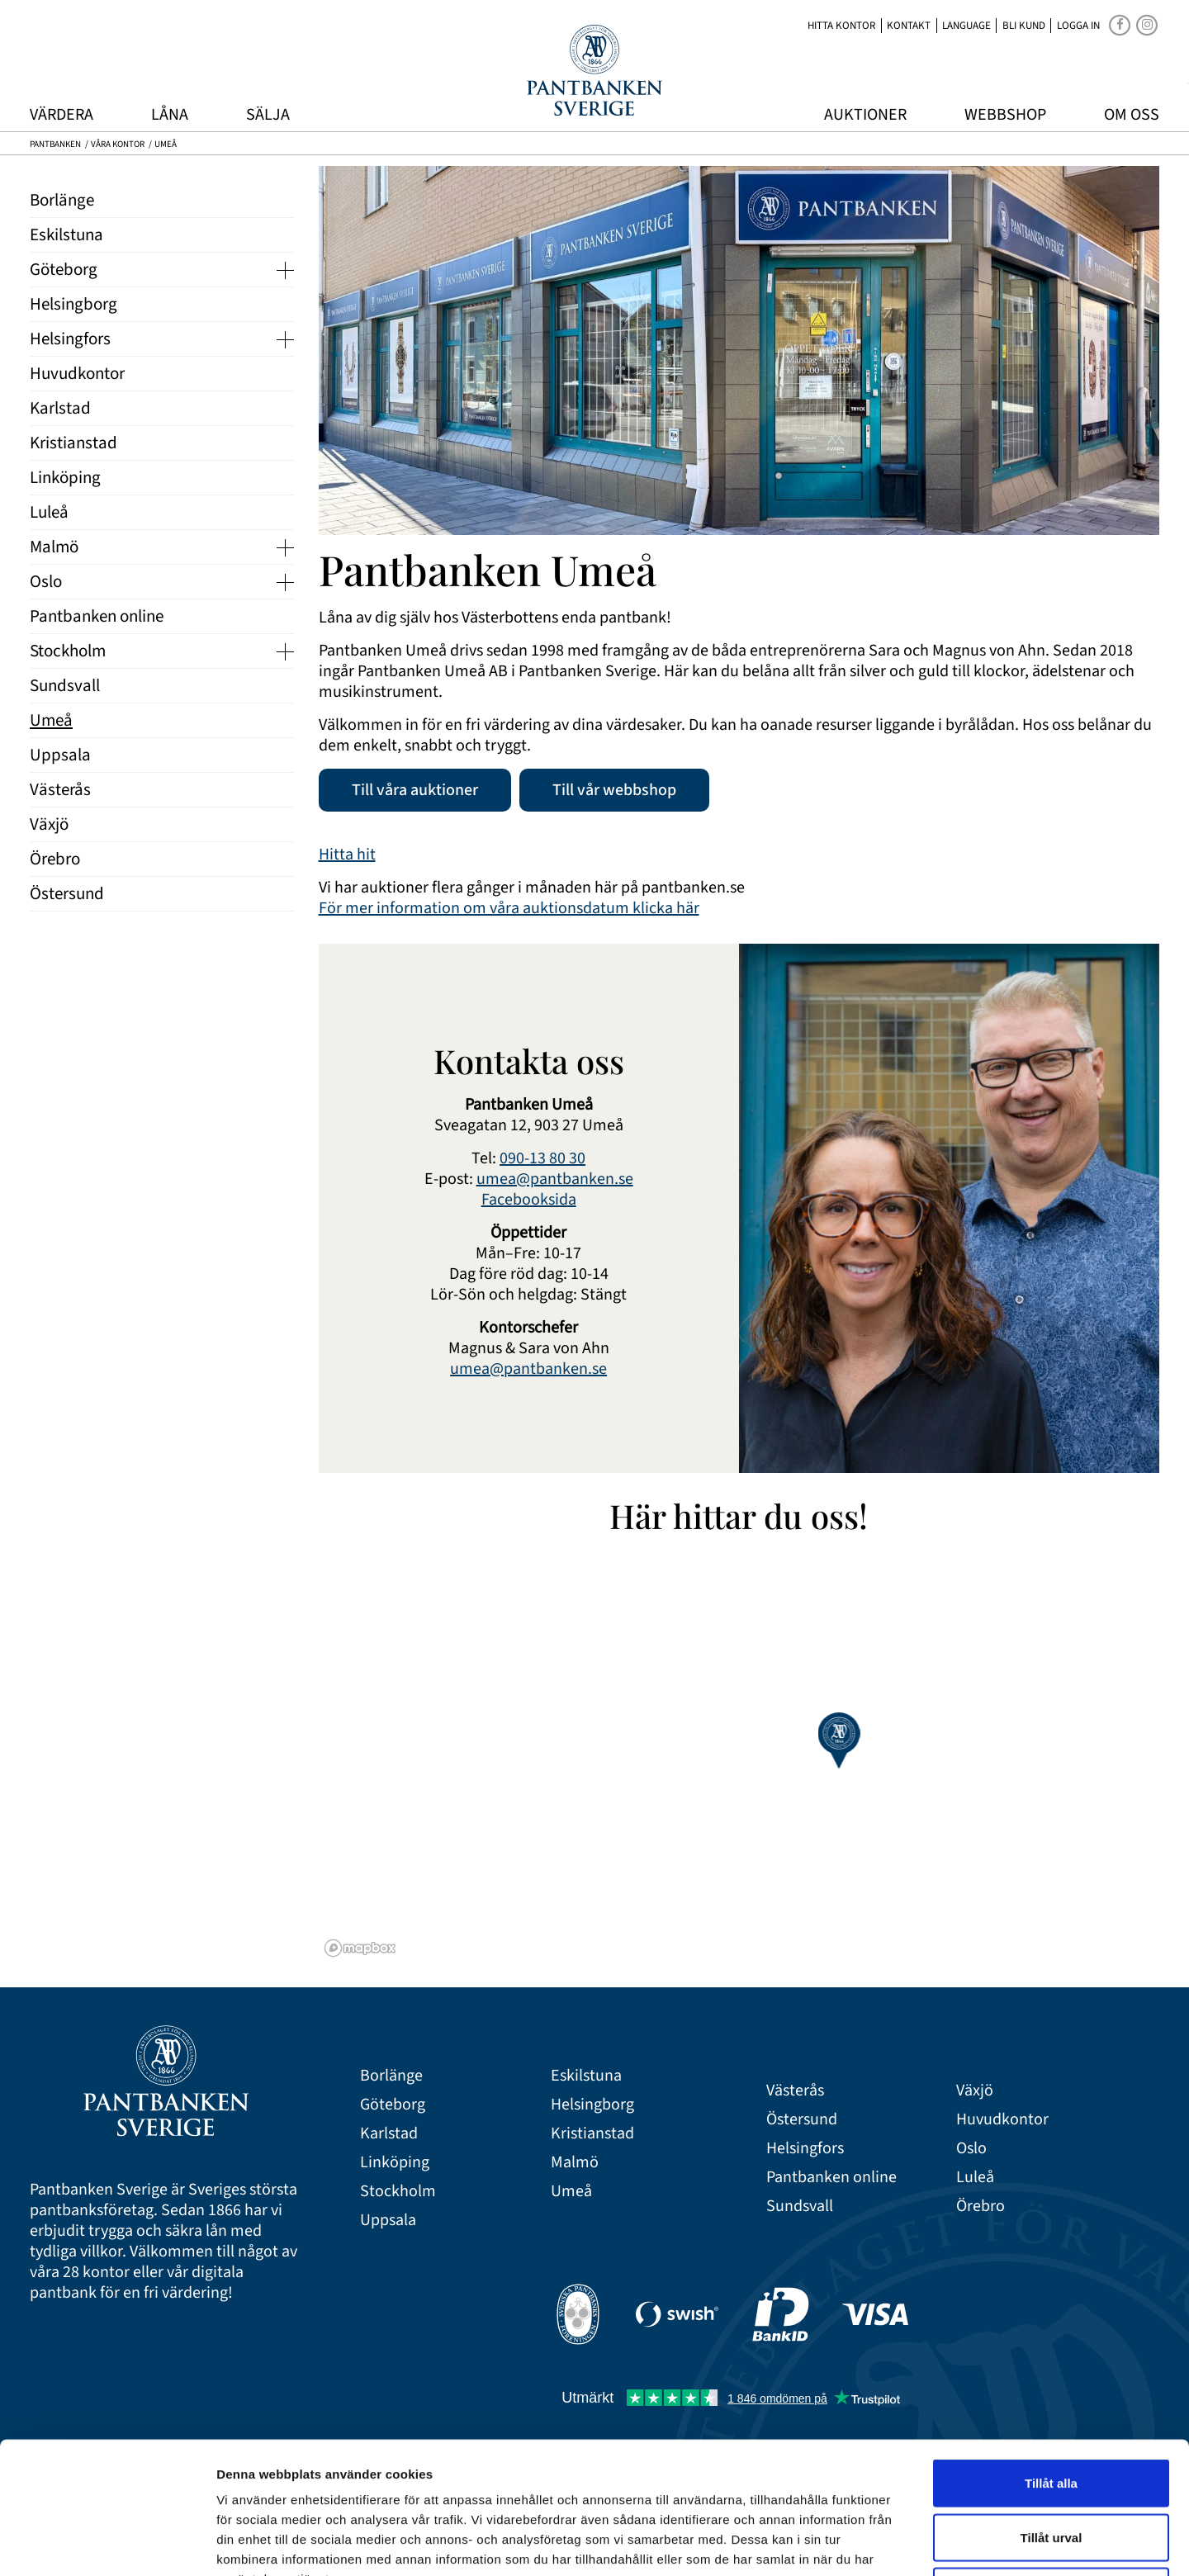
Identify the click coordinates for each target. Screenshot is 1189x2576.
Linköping (394, 2162)
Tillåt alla (1051, 2359)
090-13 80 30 (542, 1158)
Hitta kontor (841, 25)
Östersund (801, 2120)
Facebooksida (528, 1199)
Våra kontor (117, 144)
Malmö (575, 2162)
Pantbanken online (831, 2177)
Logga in (1078, 25)
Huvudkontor (1002, 2120)
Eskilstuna (586, 2076)
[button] (838, 1740)
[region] (739, 1756)
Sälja (268, 114)
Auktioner (865, 114)
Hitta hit (347, 854)
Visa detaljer (897, 2543)
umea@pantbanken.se (554, 1179)
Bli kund (1023, 25)
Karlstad (389, 2134)
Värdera (61, 114)
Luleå (975, 2177)
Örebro (980, 2206)
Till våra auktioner (415, 790)
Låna (169, 114)
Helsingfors (805, 2148)
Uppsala (388, 2220)
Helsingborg (592, 2105)
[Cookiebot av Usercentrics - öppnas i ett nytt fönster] (107, 2543)
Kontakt (909, 25)
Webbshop (1005, 114)
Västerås (795, 2091)
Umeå (571, 2191)
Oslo (971, 2148)
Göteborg (392, 2105)
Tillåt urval (1051, 2414)
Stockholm (398, 2191)
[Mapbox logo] (360, 1948)
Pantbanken (55, 144)
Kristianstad (592, 2134)
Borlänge (391, 2076)
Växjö (974, 2091)
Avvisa (1051, 2467)
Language (966, 25)
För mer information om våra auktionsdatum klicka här (509, 908)
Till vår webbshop (614, 790)
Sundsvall (799, 2206)
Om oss (1131, 114)
